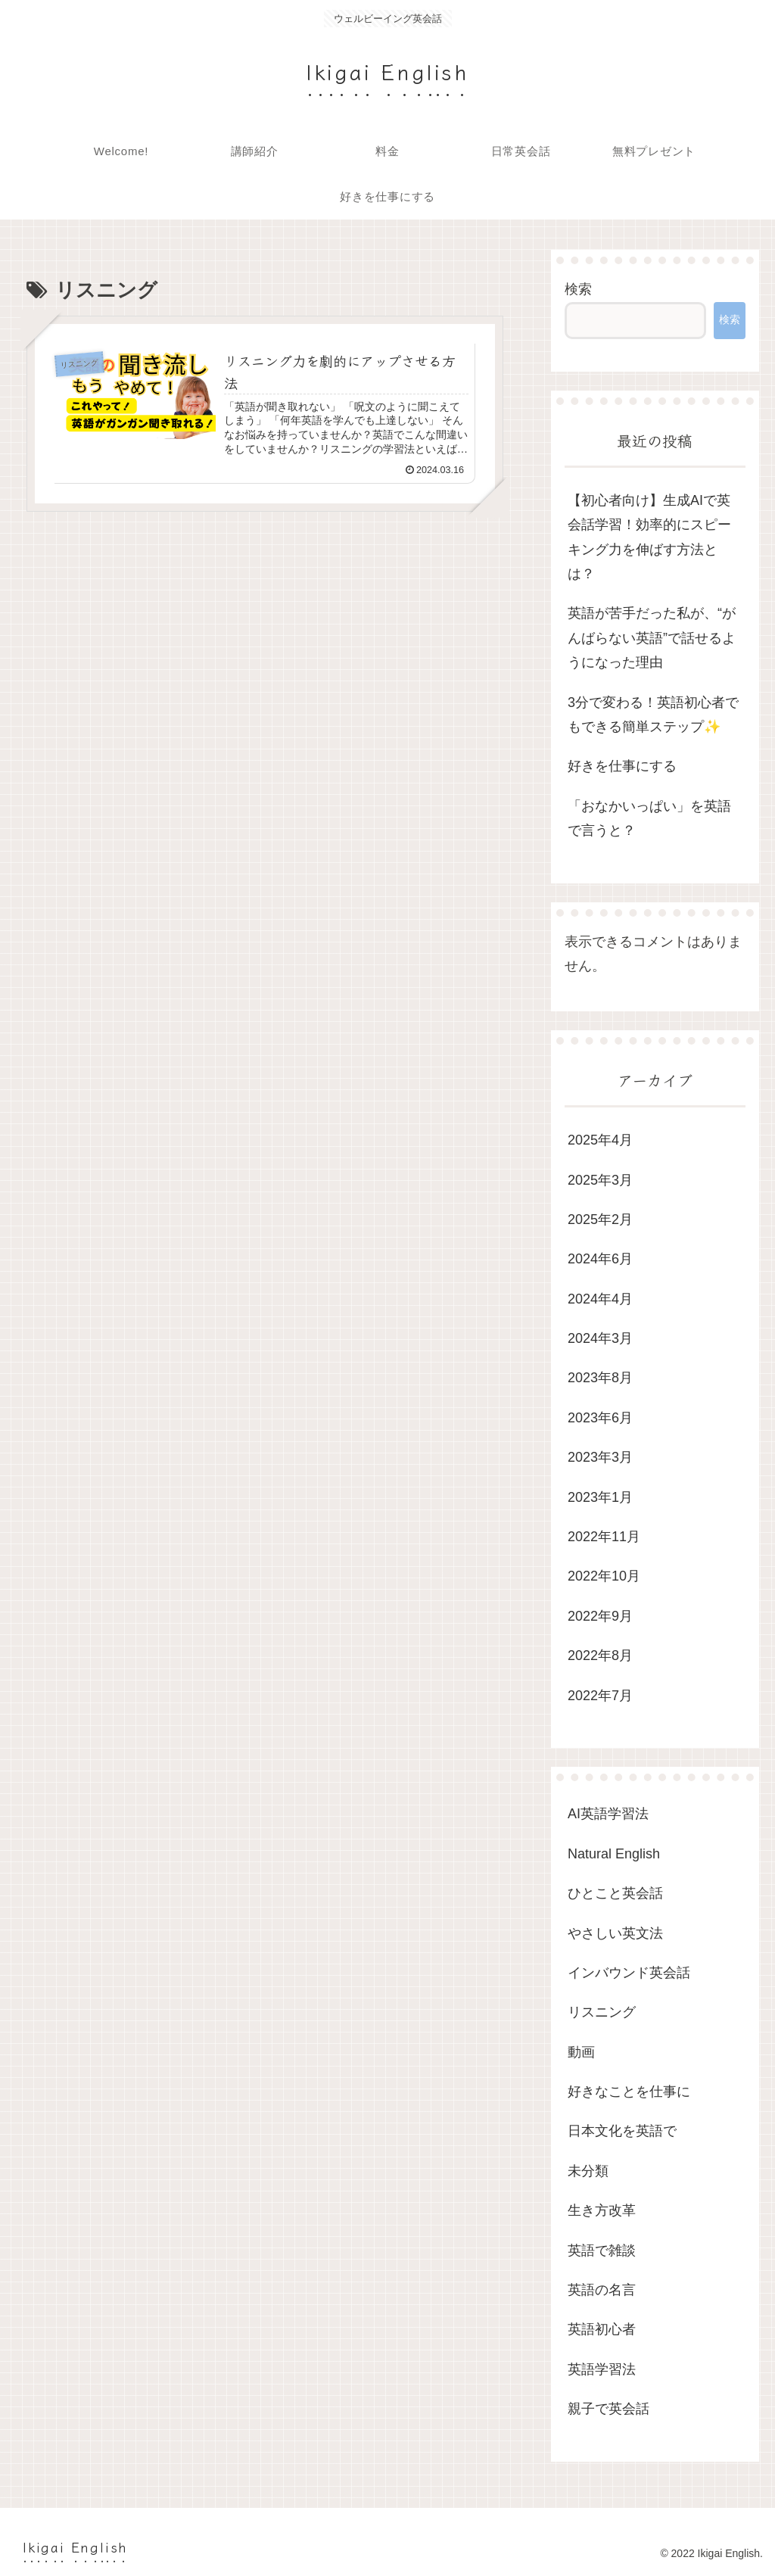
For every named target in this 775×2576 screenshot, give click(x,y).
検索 (578, 289)
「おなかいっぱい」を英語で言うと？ (649, 818)
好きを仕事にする (622, 766)
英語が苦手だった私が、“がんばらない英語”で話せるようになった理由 (652, 638)
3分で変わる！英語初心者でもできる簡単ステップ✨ (653, 714)
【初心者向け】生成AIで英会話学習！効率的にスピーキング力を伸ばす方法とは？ (649, 537)
